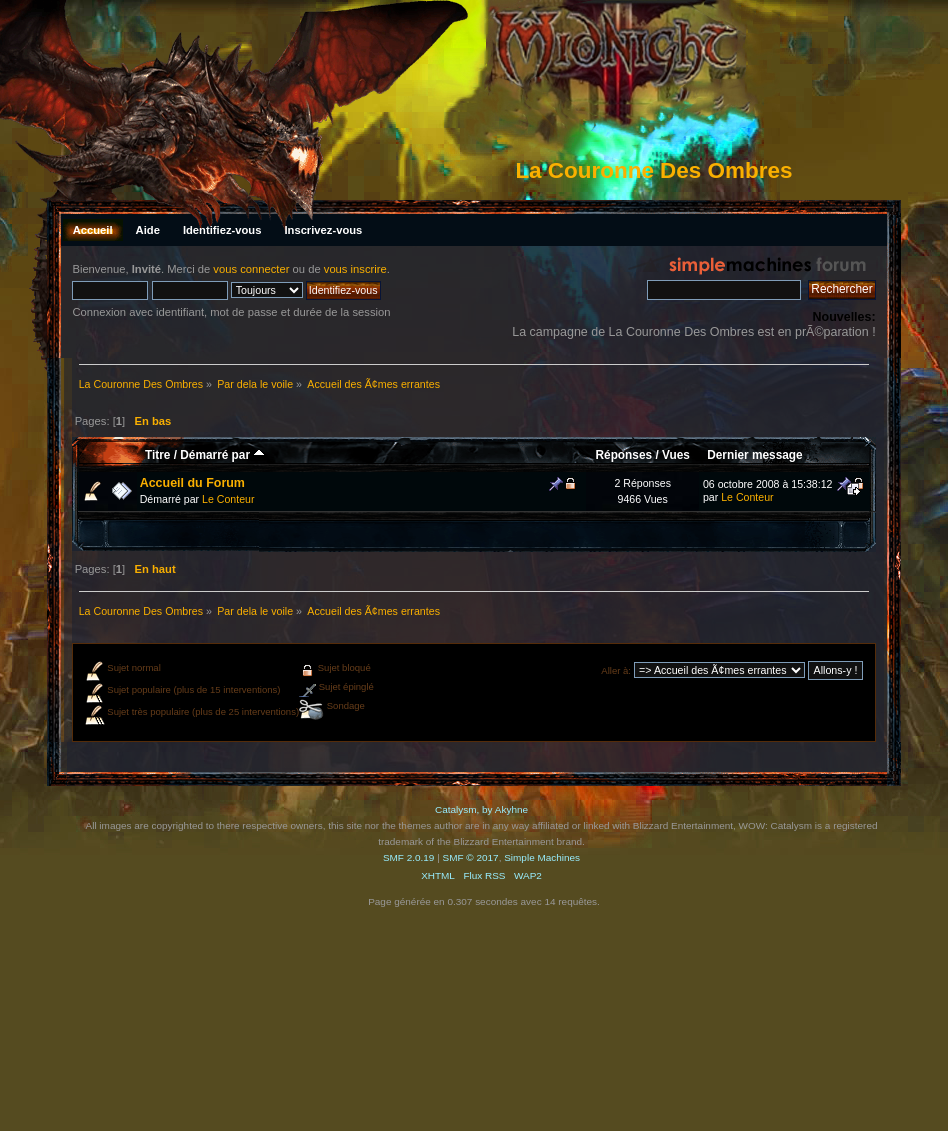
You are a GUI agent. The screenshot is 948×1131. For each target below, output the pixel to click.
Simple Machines (542, 857)
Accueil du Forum (192, 483)
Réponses (624, 455)
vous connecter (251, 269)
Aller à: (616, 670)
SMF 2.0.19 (409, 857)
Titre (157, 455)
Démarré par (222, 455)
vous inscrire (355, 269)
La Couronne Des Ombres (653, 170)
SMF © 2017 (471, 857)
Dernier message (754, 455)
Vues (676, 455)
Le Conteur (228, 499)
